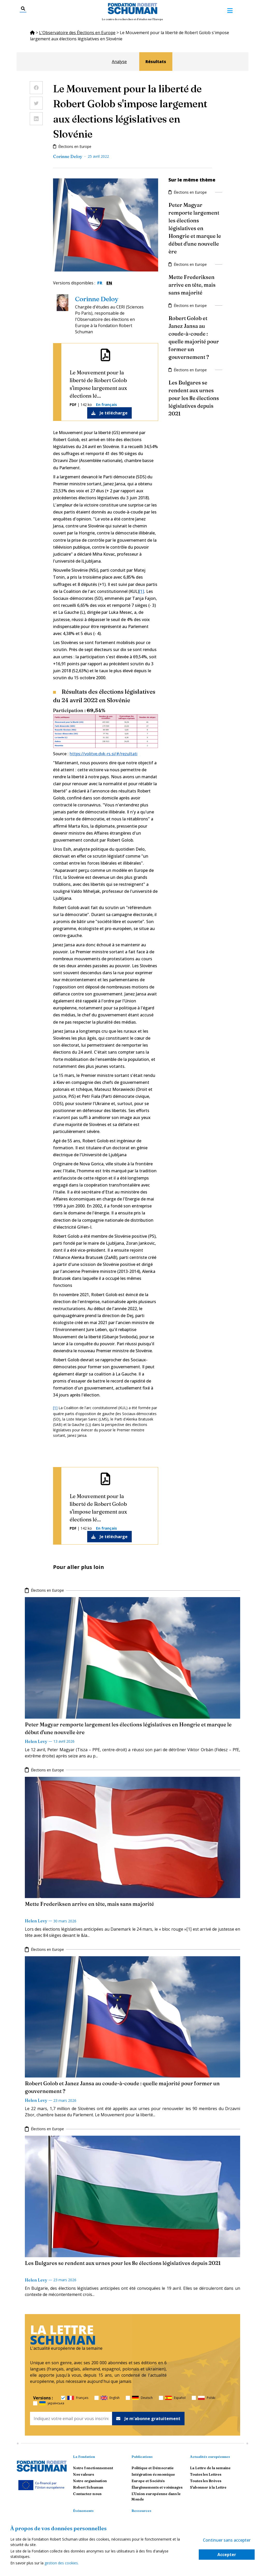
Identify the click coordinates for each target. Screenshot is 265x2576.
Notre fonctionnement (93, 2468)
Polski (206, 2398)
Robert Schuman (88, 2487)
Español (175, 2398)
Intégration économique (153, 2474)
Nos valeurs (83, 2474)
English (110, 2398)
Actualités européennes (210, 2456)
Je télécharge (109, 413)
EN (109, 283)
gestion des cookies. (62, 2562)
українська (51, 2403)
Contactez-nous (87, 2493)
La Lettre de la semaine (210, 2468)
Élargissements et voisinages (156, 2487)
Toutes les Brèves (205, 2481)
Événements (83, 2511)
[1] (141, 591)
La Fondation (84, 2456)
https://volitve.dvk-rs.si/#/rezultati (103, 754)
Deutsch (142, 2398)
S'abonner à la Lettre (208, 2487)
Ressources (141, 2511)
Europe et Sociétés (148, 2481)
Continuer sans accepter (227, 2540)
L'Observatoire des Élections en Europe (77, 32)
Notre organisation (90, 2481)
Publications (142, 2456)
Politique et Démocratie (152, 2468)
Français (77, 2398)
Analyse (119, 61)
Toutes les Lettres (205, 2474)
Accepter (226, 2554)
